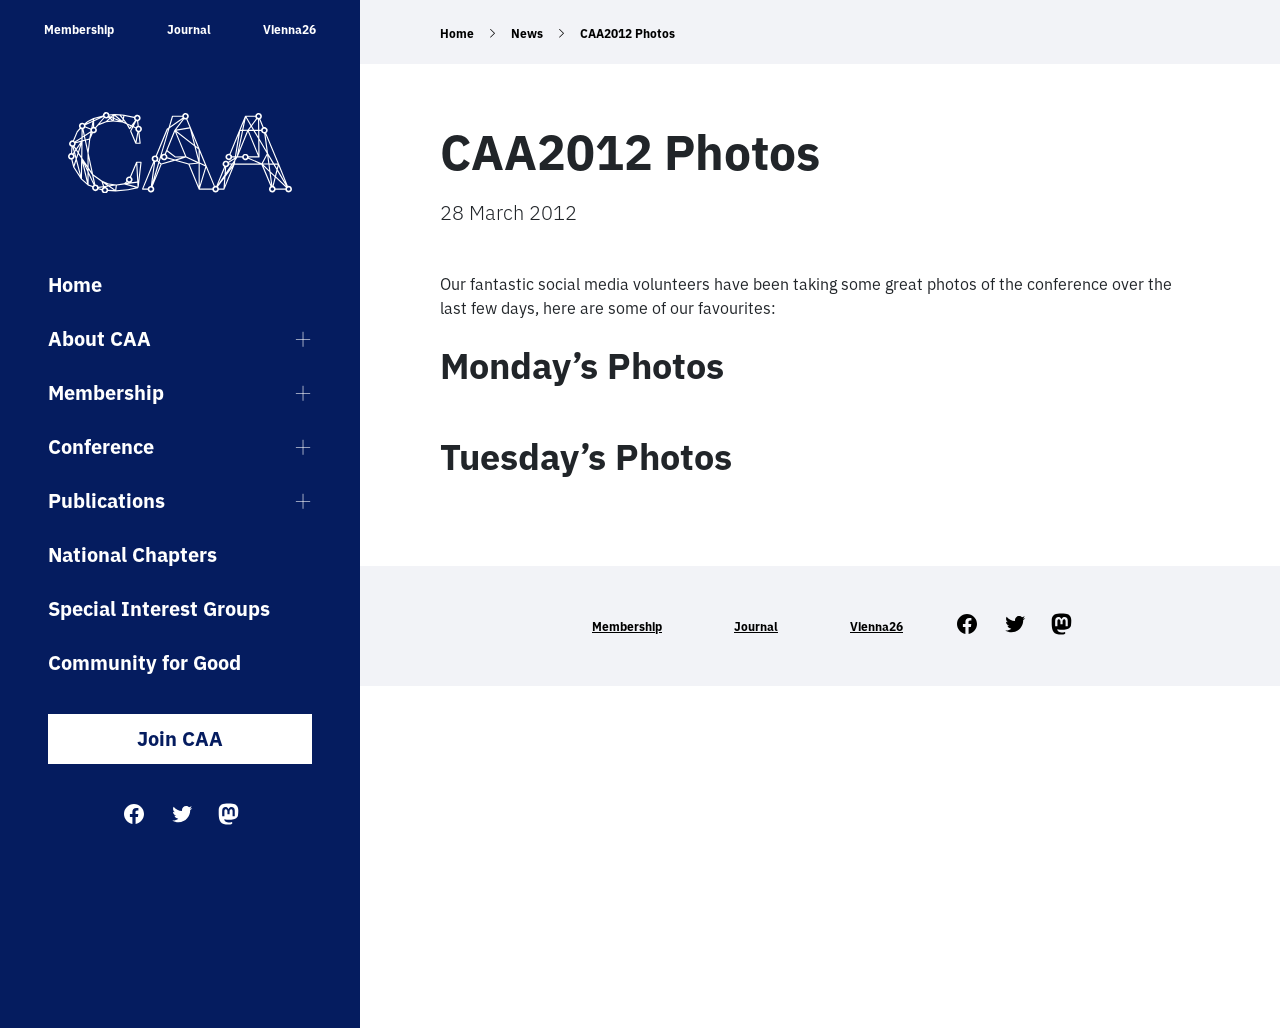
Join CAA (180, 738)
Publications (106, 500)
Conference (101, 446)
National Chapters (132, 554)
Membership (79, 29)
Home (75, 284)
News (527, 33)
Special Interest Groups (159, 608)
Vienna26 (289, 29)
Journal (189, 29)
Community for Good (144, 662)
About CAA (99, 338)
